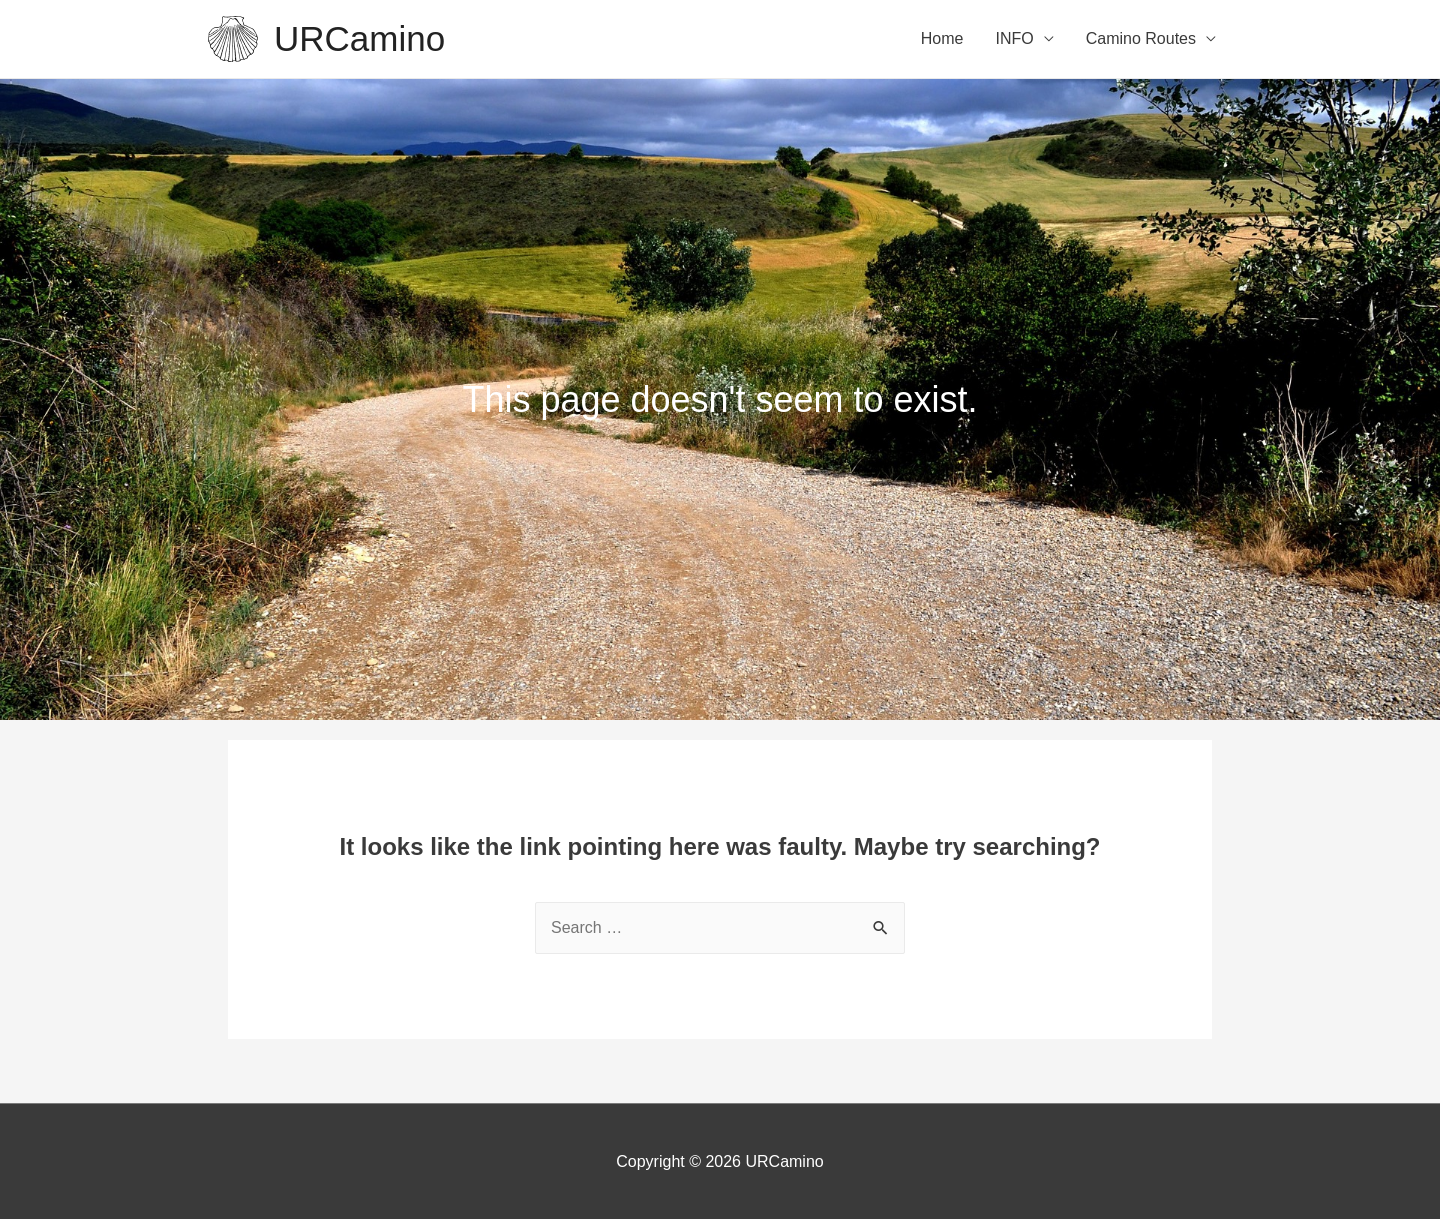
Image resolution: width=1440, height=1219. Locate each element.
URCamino (359, 38)
